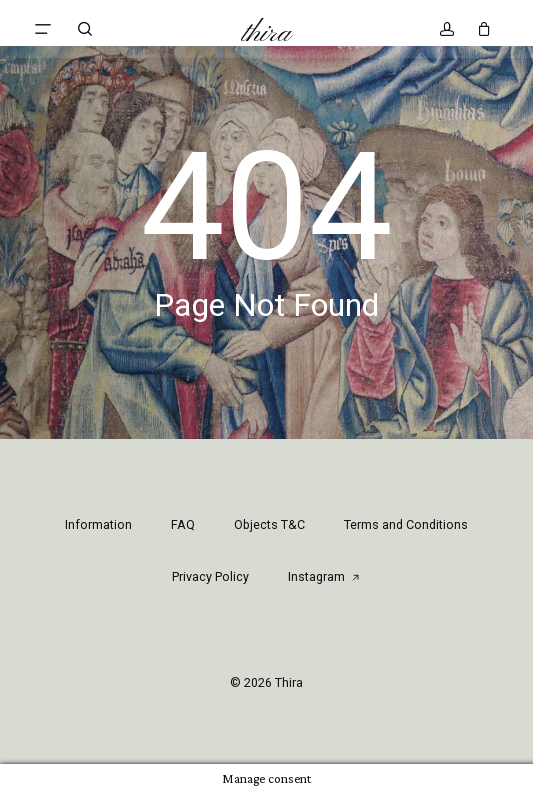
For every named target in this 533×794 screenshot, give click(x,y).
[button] (43, 29)
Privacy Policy (210, 576)
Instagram (324, 576)
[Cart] (478, 29)
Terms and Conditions (406, 524)
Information (98, 524)
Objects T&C (269, 524)
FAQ (183, 524)
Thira (266, 34)
